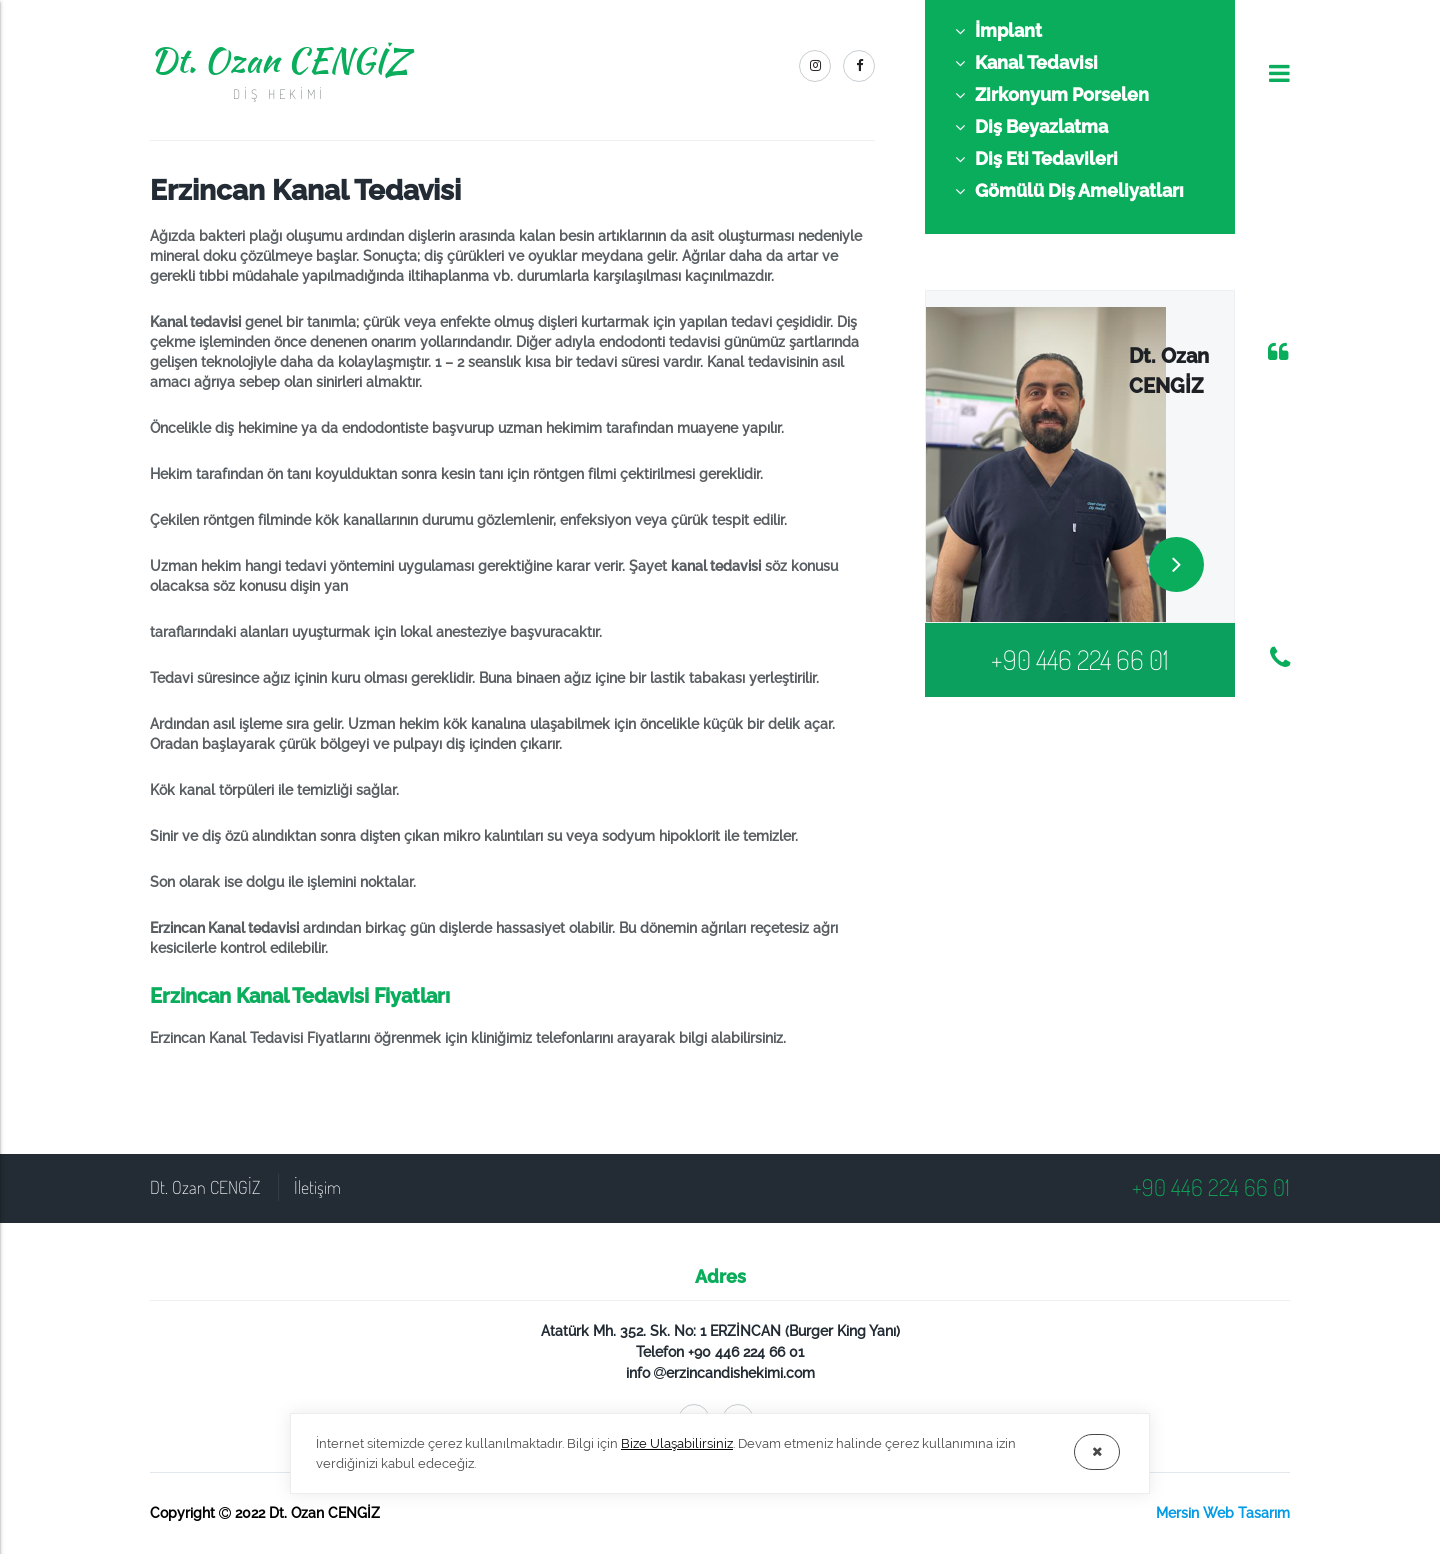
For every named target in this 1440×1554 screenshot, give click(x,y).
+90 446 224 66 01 (1080, 659)
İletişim (317, 1187)
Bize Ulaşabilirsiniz (677, 1443)
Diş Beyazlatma (1031, 127)
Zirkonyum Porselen (1052, 95)
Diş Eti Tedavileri (1036, 159)
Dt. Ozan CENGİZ (279, 70)
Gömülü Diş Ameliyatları (1069, 191)
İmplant (998, 31)
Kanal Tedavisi (1026, 63)
